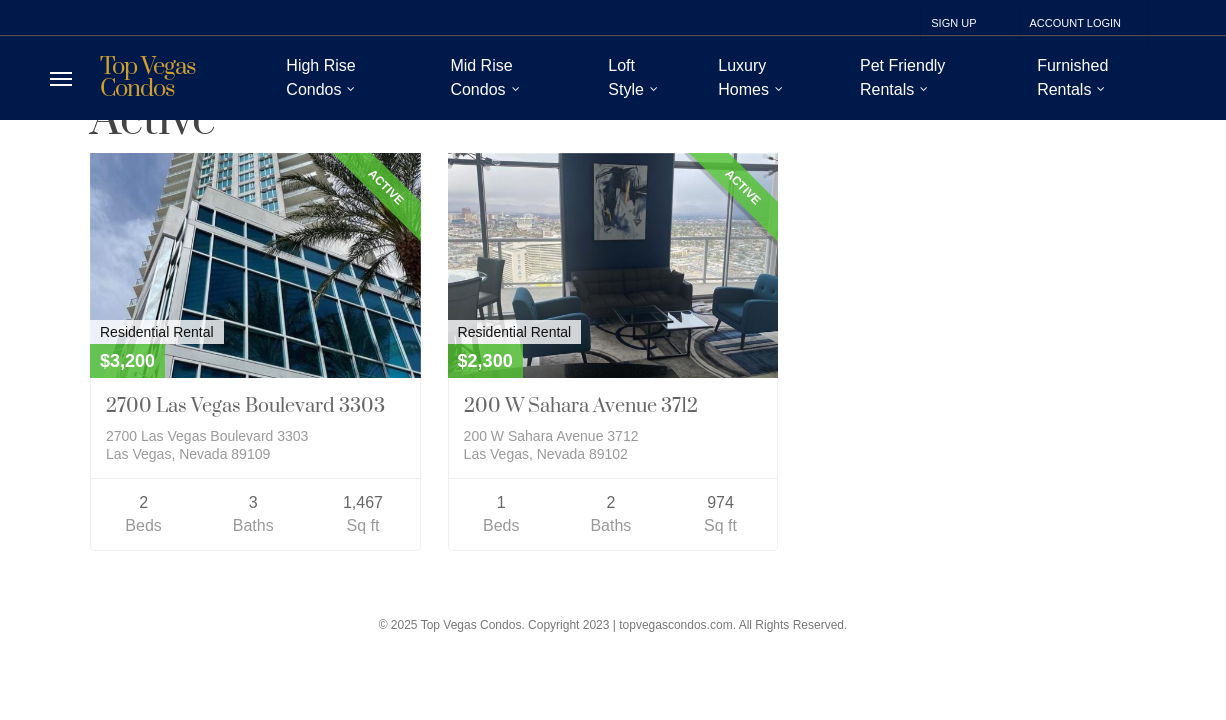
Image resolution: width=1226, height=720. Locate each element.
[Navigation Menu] (61, 78)
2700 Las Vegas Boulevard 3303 (245, 406)
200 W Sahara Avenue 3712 (581, 406)
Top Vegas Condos (147, 78)
